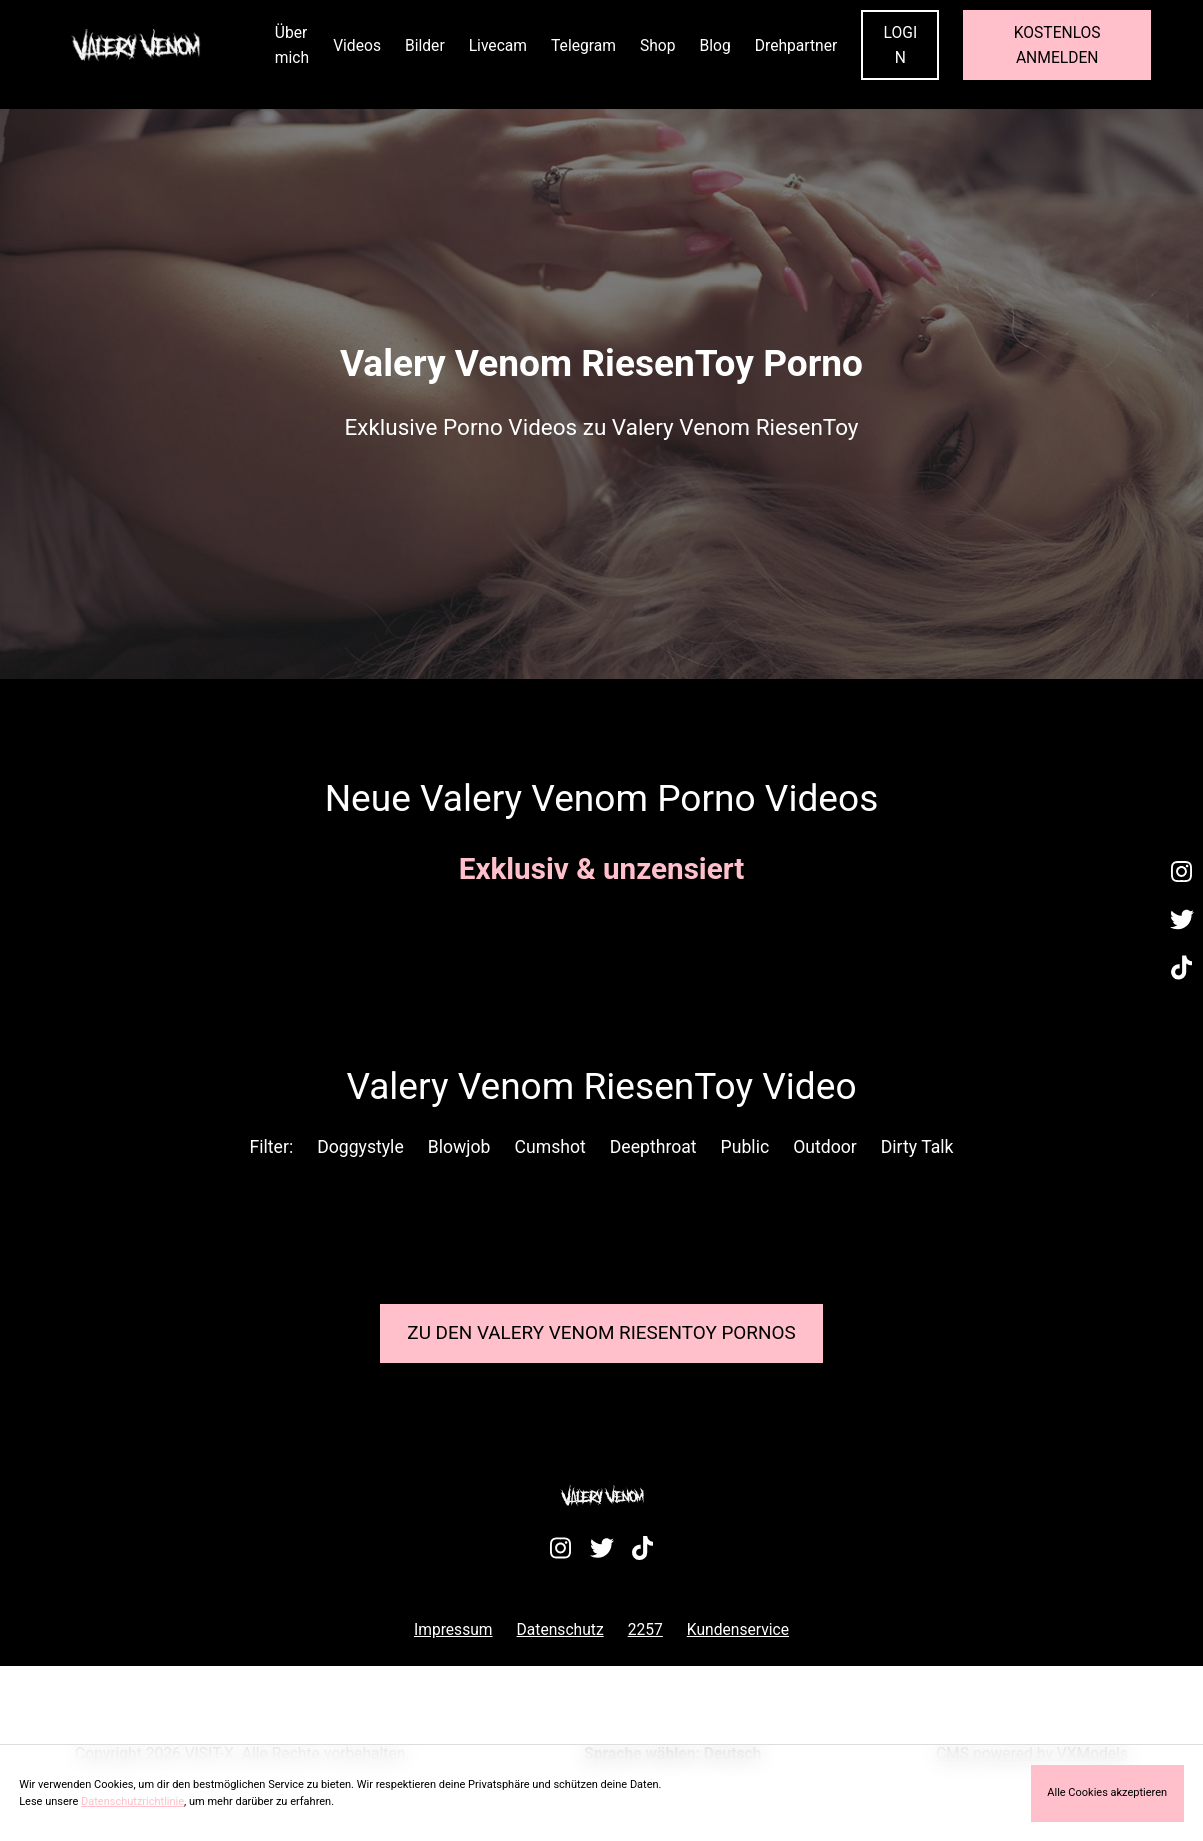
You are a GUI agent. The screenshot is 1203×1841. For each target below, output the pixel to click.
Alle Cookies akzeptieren (1107, 1792)
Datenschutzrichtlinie (132, 1801)
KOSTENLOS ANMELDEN (1057, 45)
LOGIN (901, 45)
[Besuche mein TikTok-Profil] (1182, 968)
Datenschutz (560, 1629)
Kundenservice (738, 1629)
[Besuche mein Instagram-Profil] (1182, 872)
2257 (645, 1629)
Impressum (453, 1629)
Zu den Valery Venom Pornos (601, 1332)
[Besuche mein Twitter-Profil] (1182, 920)
